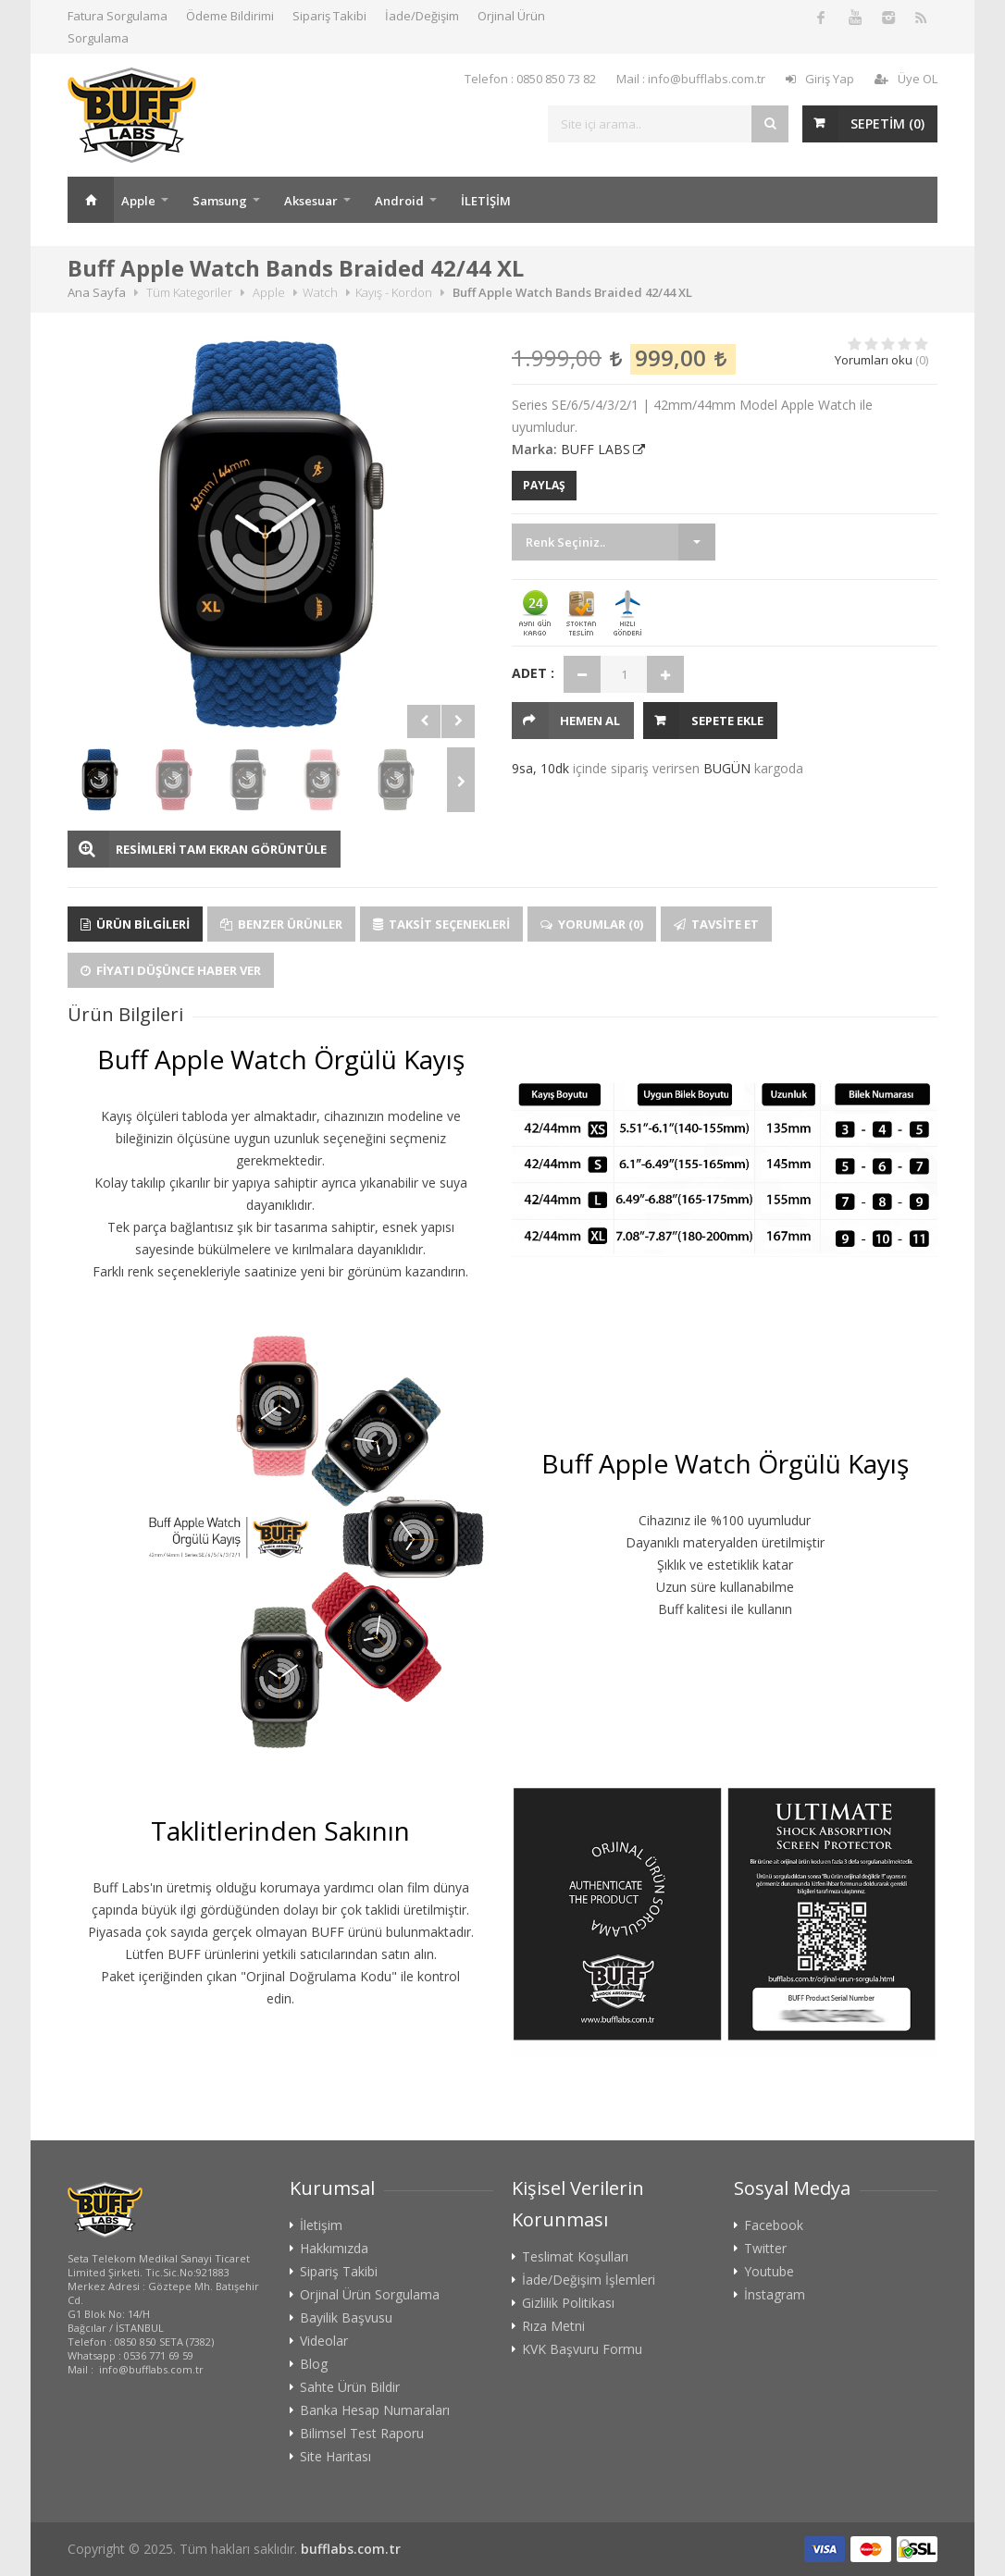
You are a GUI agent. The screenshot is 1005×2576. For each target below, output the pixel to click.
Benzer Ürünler (281, 924)
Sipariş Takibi (329, 15)
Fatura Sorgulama (118, 15)
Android (399, 200)
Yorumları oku (873, 359)
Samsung (219, 200)
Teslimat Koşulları (575, 2257)
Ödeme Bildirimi (230, 15)
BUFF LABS (595, 449)
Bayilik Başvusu (346, 2318)
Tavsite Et (716, 924)
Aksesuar (311, 200)
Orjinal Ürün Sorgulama (370, 2294)
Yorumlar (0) (591, 924)
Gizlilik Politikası (568, 2303)
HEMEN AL (590, 720)
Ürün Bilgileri (135, 924)
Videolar (324, 2341)
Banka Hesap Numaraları (375, 2410)
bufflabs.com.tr (351, 2549)
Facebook (773, 2225)
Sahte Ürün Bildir (350, 2387)
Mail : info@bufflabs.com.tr (690, 78)
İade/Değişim (422, 15)
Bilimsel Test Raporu (362, 2433)
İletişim (321, 2225)
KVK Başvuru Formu (582, 2349)
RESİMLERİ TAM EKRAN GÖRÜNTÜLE (221, 849)
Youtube (769, 2271)
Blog (314, 2364)
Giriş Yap (820, 78)
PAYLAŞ (544, 485)
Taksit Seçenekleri (441, 924)
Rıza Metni (553, 2326)
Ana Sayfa (91, 200)
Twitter (765, 2248)
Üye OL (906, 78)
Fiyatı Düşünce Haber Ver (171, 970)
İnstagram (774, 2294)
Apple (138, 200)
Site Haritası (335, 2456)
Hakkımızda (334, 2248)
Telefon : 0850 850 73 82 (530, 78)
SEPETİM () (887, 123)
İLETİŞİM (486, 200)
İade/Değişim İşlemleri (588, 2280)
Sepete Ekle (727, 720)
